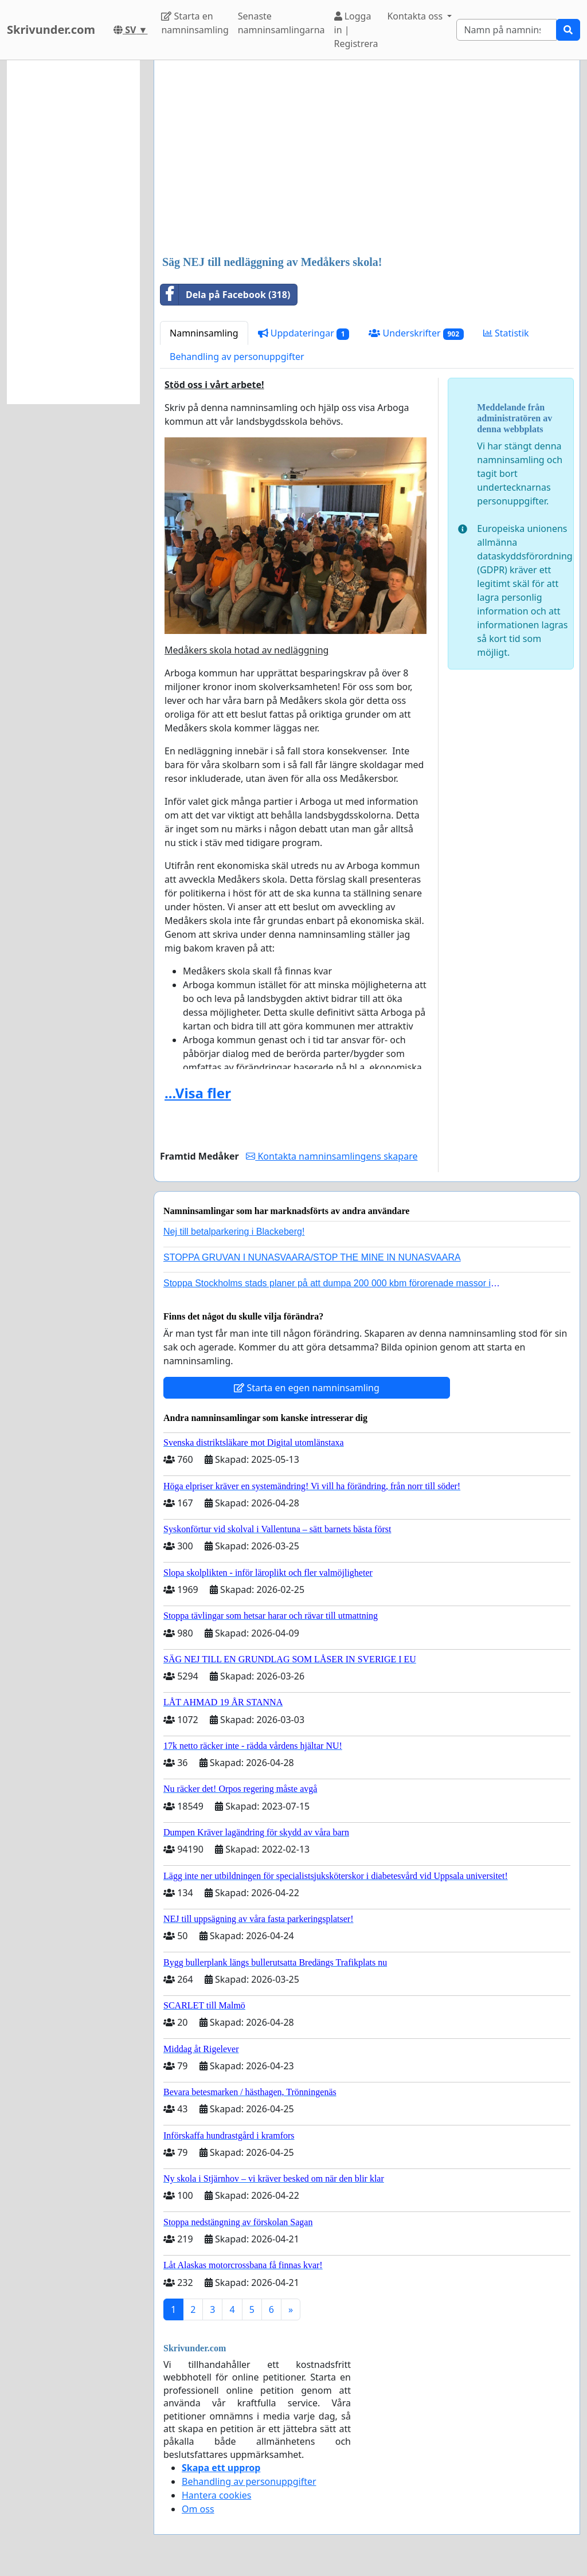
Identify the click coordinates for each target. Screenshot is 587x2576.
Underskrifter (416, 333)
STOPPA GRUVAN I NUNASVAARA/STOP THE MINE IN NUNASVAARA (312, 1257)
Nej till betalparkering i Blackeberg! (233, 1231)
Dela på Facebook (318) (225, 294)
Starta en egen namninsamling (306, 1387)
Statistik (506, 333)
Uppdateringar (304, 333)
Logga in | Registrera (356, 30)
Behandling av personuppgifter (237, 356)
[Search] (506, 30)
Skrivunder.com (51, 29)
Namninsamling (204, 333)
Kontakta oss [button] (416, 16)
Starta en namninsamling (194, 23)
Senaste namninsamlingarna (281, 23)
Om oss (198, 2509)
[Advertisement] (367, 159)
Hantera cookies (216, 2495)
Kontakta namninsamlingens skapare (331, 1156)
